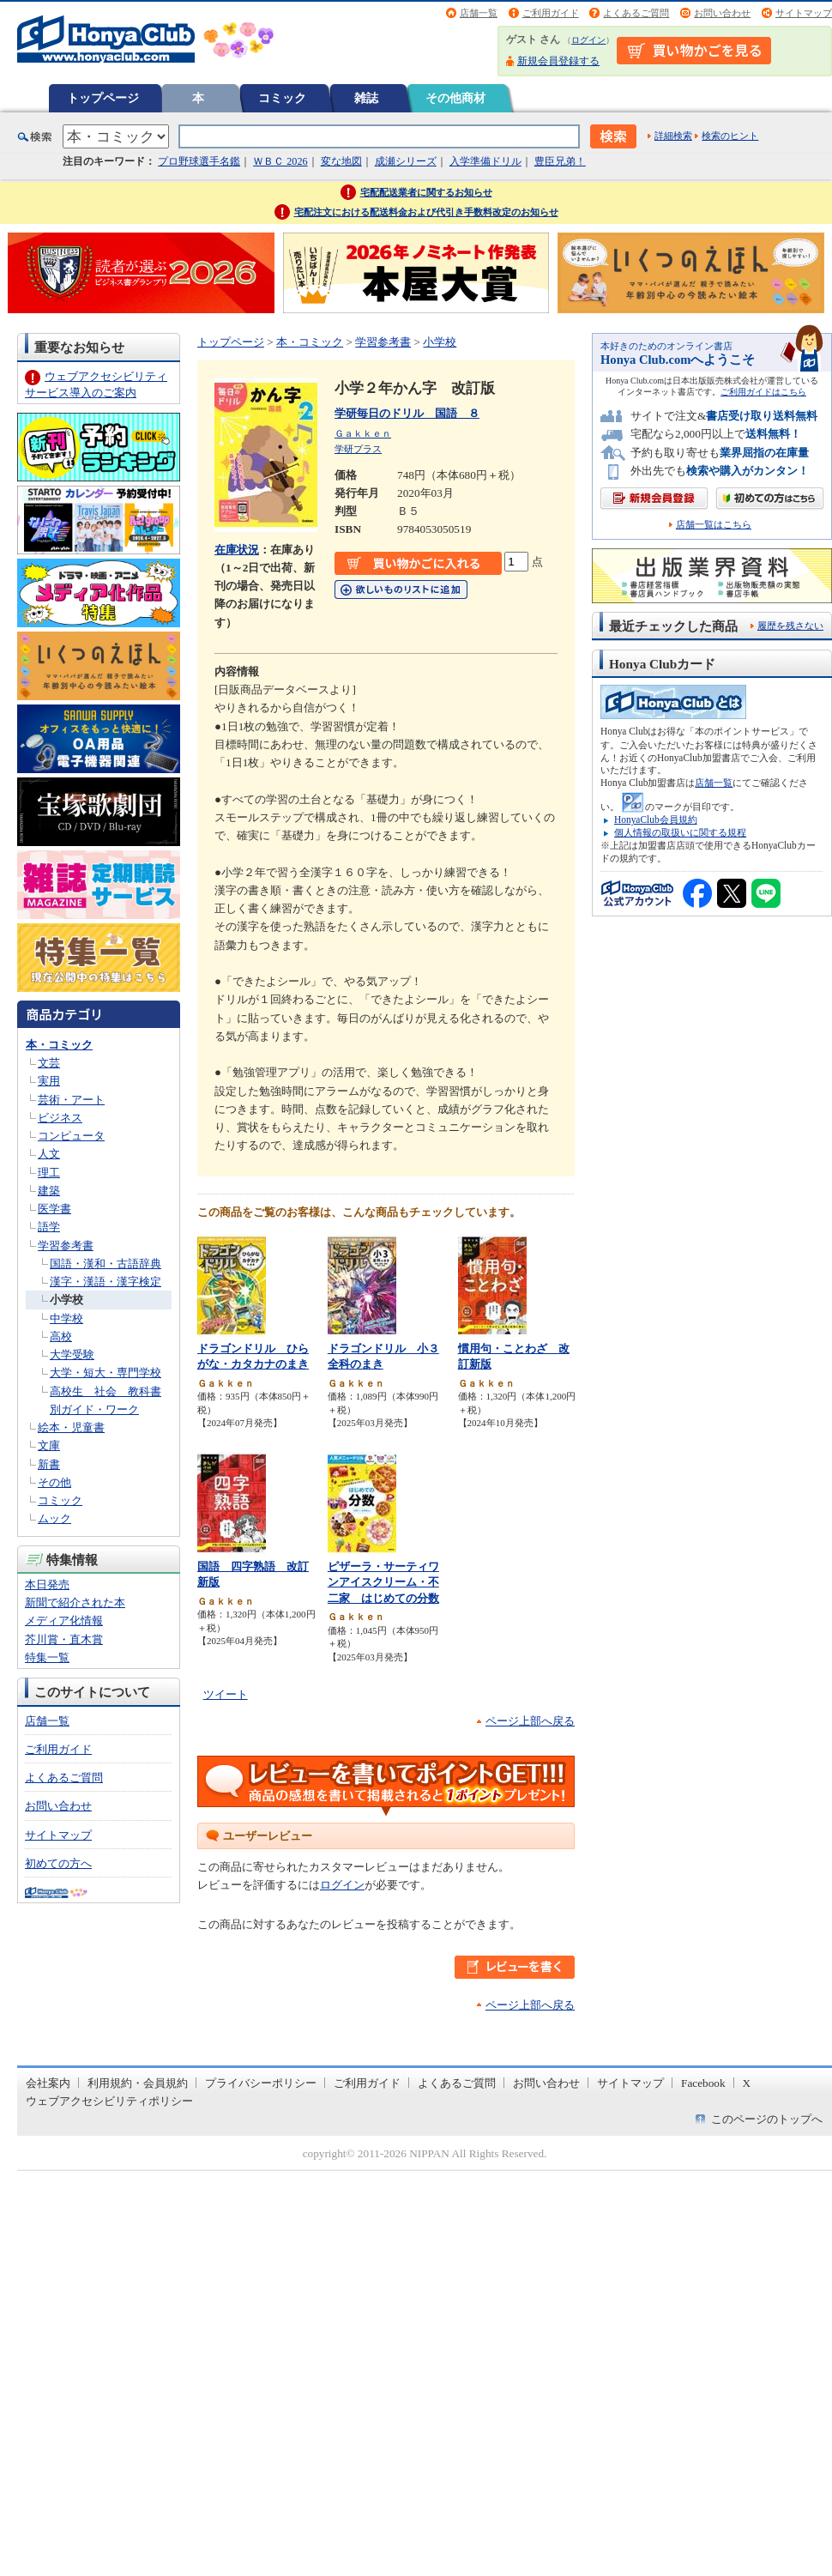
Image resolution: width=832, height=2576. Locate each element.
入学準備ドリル (485, 161)
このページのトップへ (767, 2119)
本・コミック (59, 1044)
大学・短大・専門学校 (105, 1372)
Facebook (703, 2083)
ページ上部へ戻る (530, 1720)
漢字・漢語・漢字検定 (105, 1281)
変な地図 (341, 161)
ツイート (225, 1694)
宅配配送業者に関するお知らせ (426, 192)
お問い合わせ (722, 13)
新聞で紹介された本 (75, 1602)
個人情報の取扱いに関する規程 (680, 832)
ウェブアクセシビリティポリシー (109, 2101)
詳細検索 (673, 135)
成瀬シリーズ (406, 161)
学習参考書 (65, 1245)
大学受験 (72, 1354)
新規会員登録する (558, 61)
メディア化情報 (64, 1620)
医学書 (54, 1208)
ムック (54, 1518)
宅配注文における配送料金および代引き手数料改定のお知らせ (426, 212)
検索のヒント (730, 135)
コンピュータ (71, 1135)
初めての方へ (58, 1863)
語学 (49, 1226)
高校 (61, 1336)
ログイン (588, 40)
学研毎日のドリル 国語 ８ (407, 413)
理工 (49, 1172)
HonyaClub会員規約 (655, 819)
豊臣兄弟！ (560, 161)
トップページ (103, 98)
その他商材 (455, 98)
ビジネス (60, 1117)
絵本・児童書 (71, 1427)
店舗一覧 (478, 13)
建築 (49, 1190)
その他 (54, 1482)
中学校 (66, 1318)
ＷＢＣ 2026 (280, 161)
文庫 (49, 1445)
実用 (49, 1080)
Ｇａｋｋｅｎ (363, 433)
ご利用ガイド (550, 13)
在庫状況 (236, 549)
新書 (49, 1464)
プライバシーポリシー (261, 2083)
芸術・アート (71, 1099)
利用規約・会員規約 (137, 2083)
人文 (49, 1153)
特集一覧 (47, 1657)
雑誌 (366, 98)
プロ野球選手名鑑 (199, 161)
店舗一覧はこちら (713, 524)
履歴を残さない (790, 625)
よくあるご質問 (636, 13)
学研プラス (358, 449)
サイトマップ (803, 13)
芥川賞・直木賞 (64, 1639)
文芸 (49, 1062)
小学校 (66, 1299)
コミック (282, 98)
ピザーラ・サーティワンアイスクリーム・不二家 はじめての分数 (383, 1582)
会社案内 (48, 2083)
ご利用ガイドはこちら (763, 391)
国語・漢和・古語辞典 (105, 1263)
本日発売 (47, 1584)
